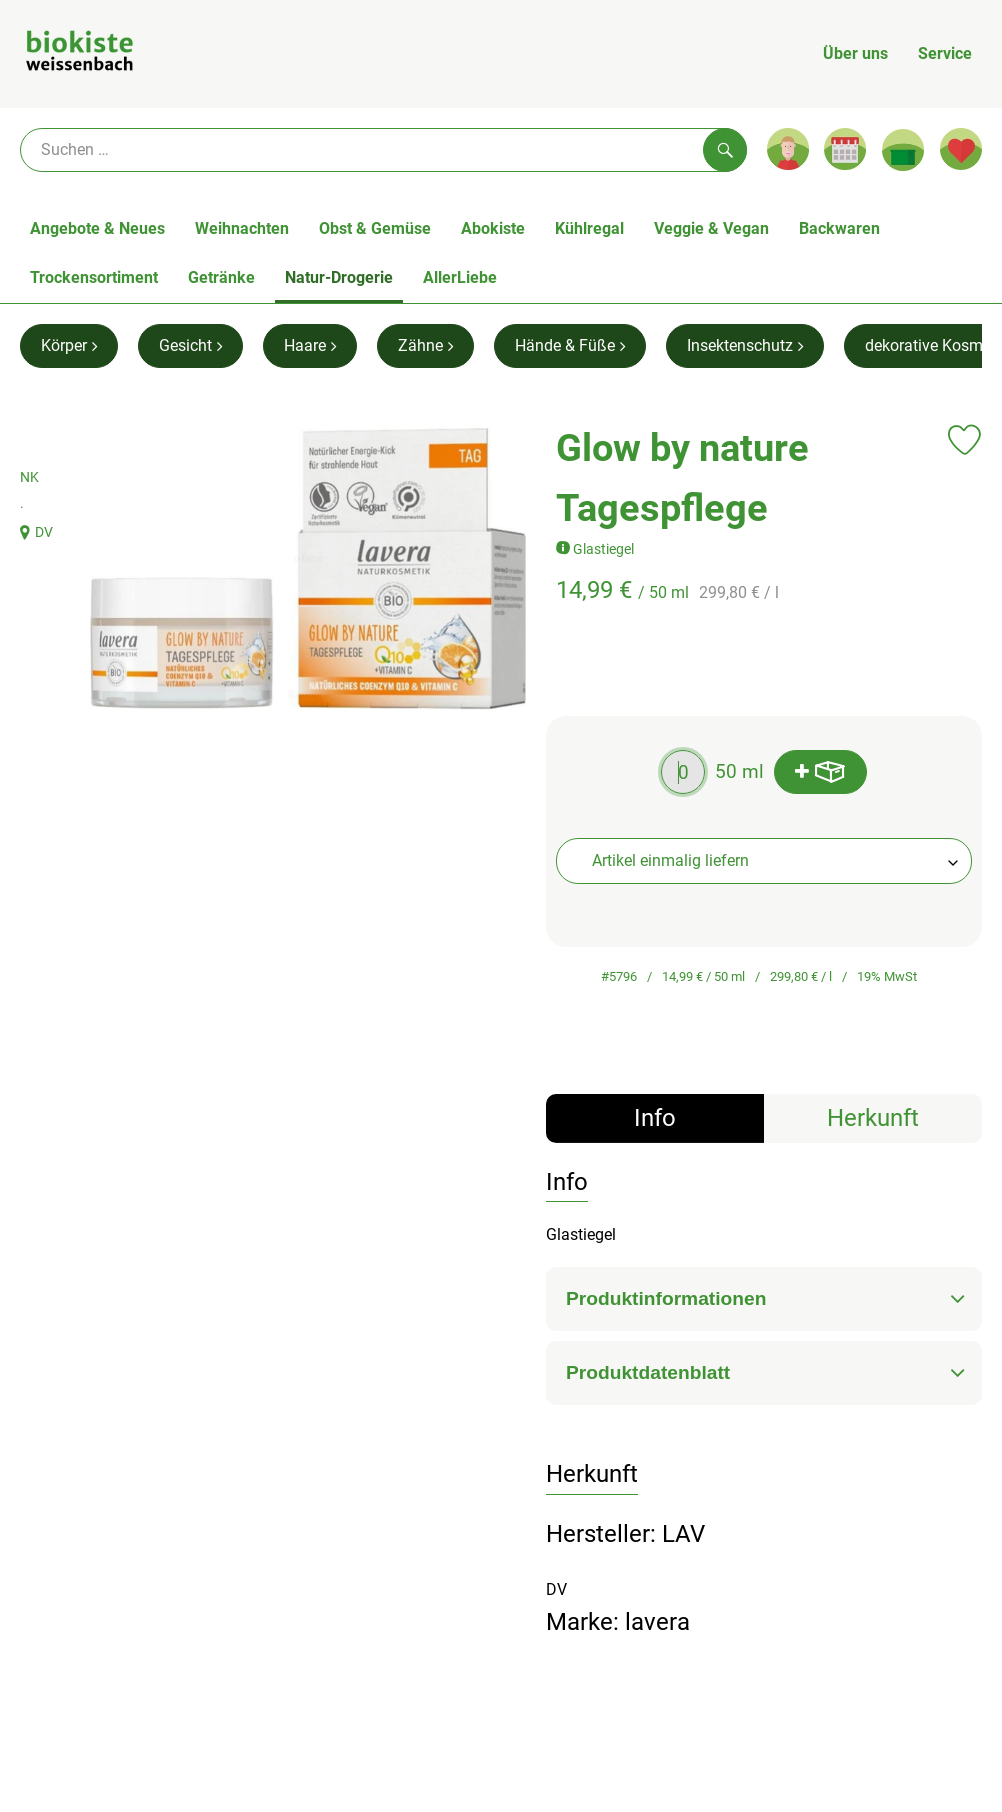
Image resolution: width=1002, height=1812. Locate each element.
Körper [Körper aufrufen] (69, 345)
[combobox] (764, 861)
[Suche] (383, 150)
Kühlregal (589, 228)
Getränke (221, 277)
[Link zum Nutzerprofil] (788, 149)
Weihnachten (242, 228)
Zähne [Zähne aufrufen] (425, 345)
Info (655, 1118)
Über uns (855, 53)
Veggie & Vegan (711, 228)
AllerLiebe (460, 277)
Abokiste (493, 228)
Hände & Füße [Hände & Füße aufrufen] (570, 345)
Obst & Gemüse (375, 228)
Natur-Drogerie (339, 277)
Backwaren (839, 228)
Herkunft (873, 1118)
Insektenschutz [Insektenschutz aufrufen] (745, 345)
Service (945, 53)
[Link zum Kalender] (845, 149)
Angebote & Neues (97, 228)
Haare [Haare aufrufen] (310, 345)
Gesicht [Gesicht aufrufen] (190, 345)
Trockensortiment (94, 277)
